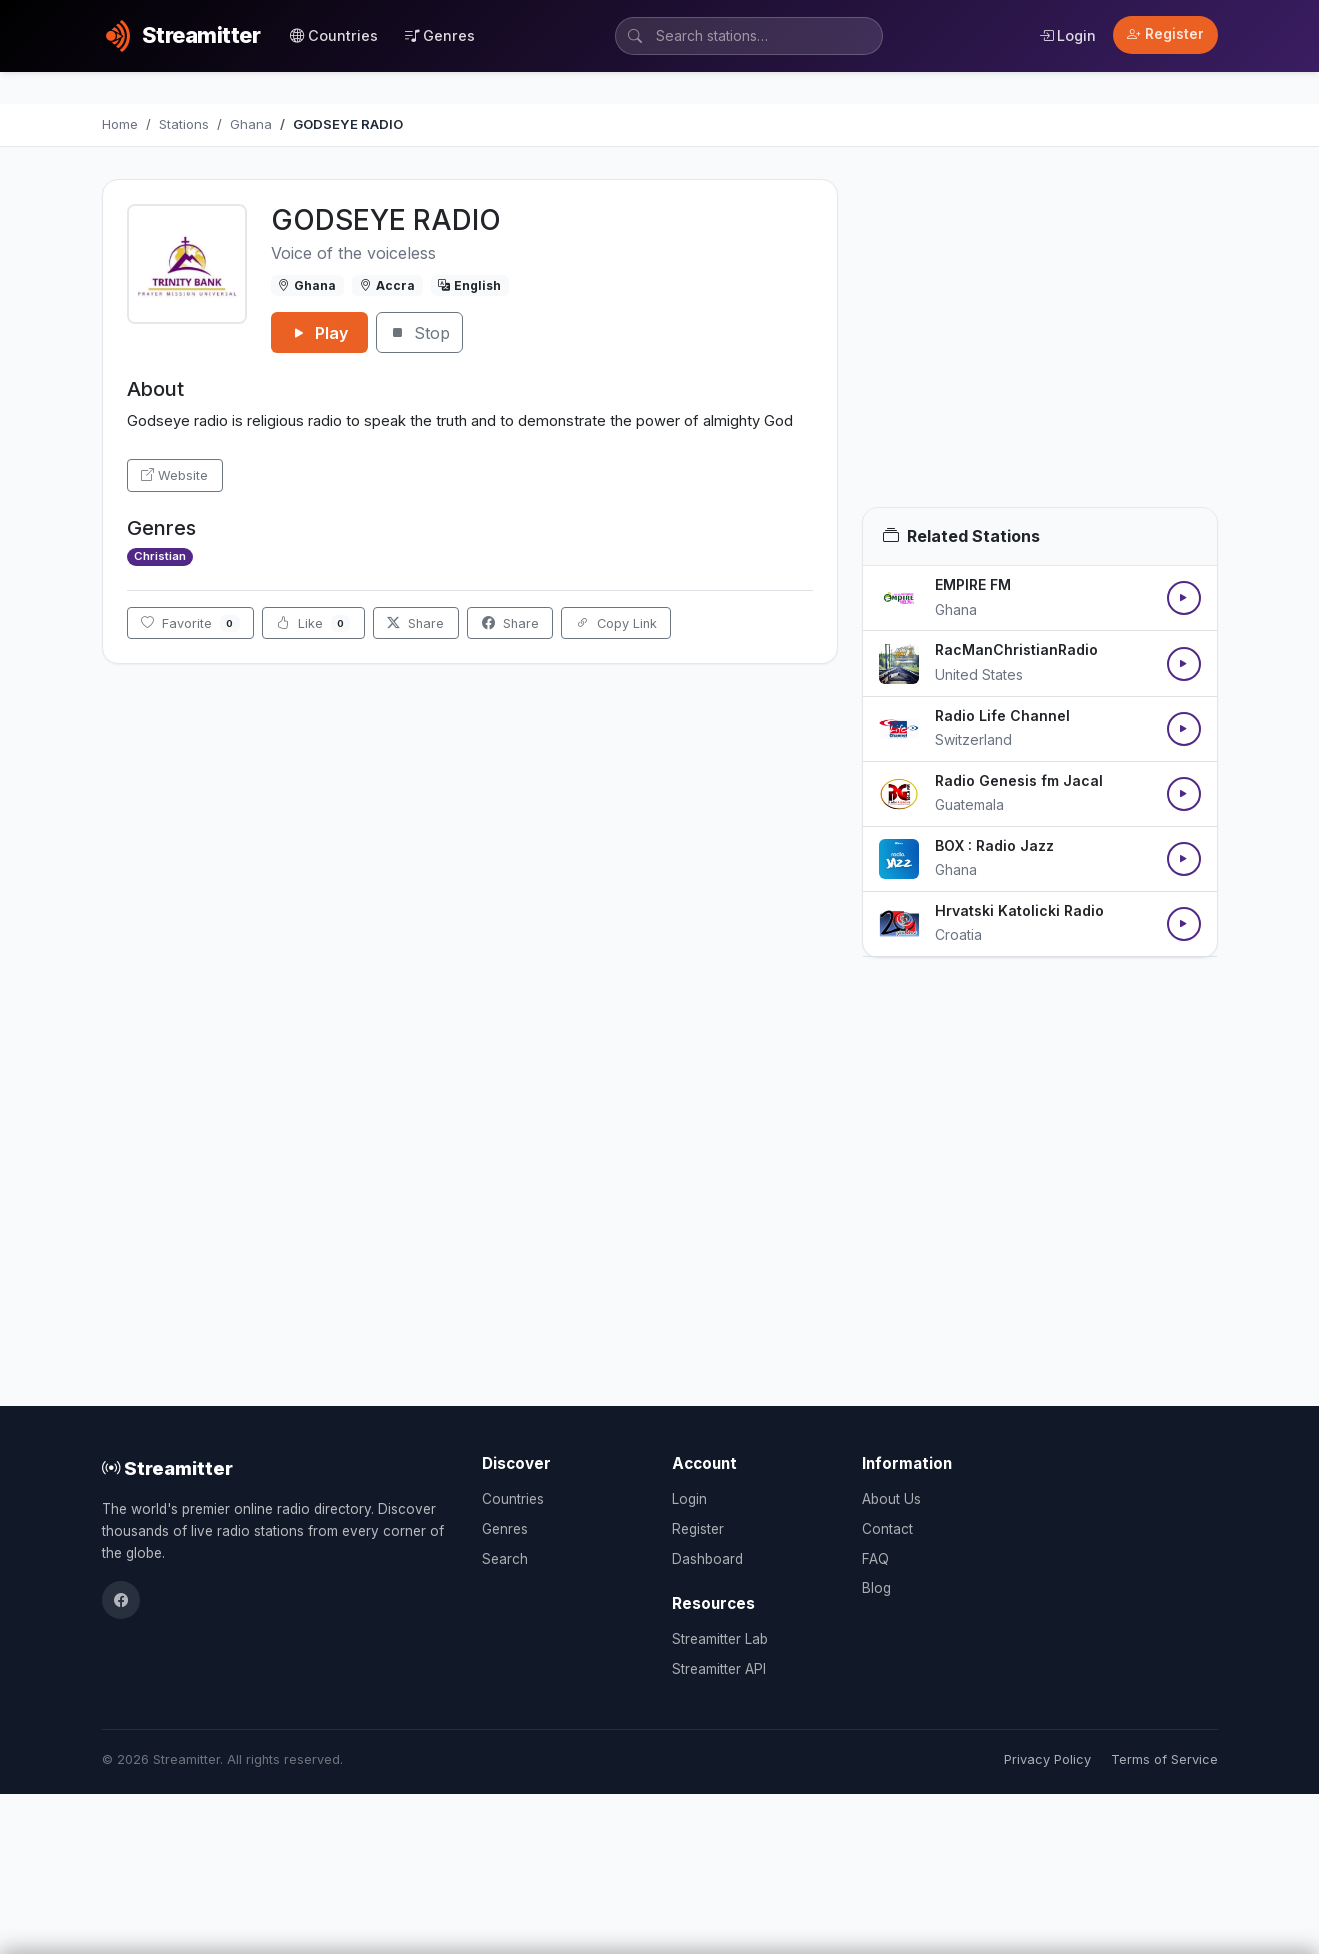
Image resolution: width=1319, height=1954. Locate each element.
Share (415, 623)
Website (174, 475)
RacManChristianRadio (1016, 649)
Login (1067, 35)
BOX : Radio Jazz (994, 845)
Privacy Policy (1047, 1759)
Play (319, 333)
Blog (876, 1588)
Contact (887, 1529)
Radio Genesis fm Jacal (1019, 780)
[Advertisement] (1040, 343)
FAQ (875, 1559)
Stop (419, 333)
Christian (160, 556)
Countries (334, 35)
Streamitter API (719, 1669)
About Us (891, 1499)
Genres (440, 35)
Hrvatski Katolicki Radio (1019, 910)
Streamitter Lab (720, 1639)
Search (505, 1559)
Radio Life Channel (1002, 715)
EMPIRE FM (973, 584)
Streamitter (167, 1468)
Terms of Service (1164, 1759)
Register (1165, 34)
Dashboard (707, 1559)
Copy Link (616, 623)
